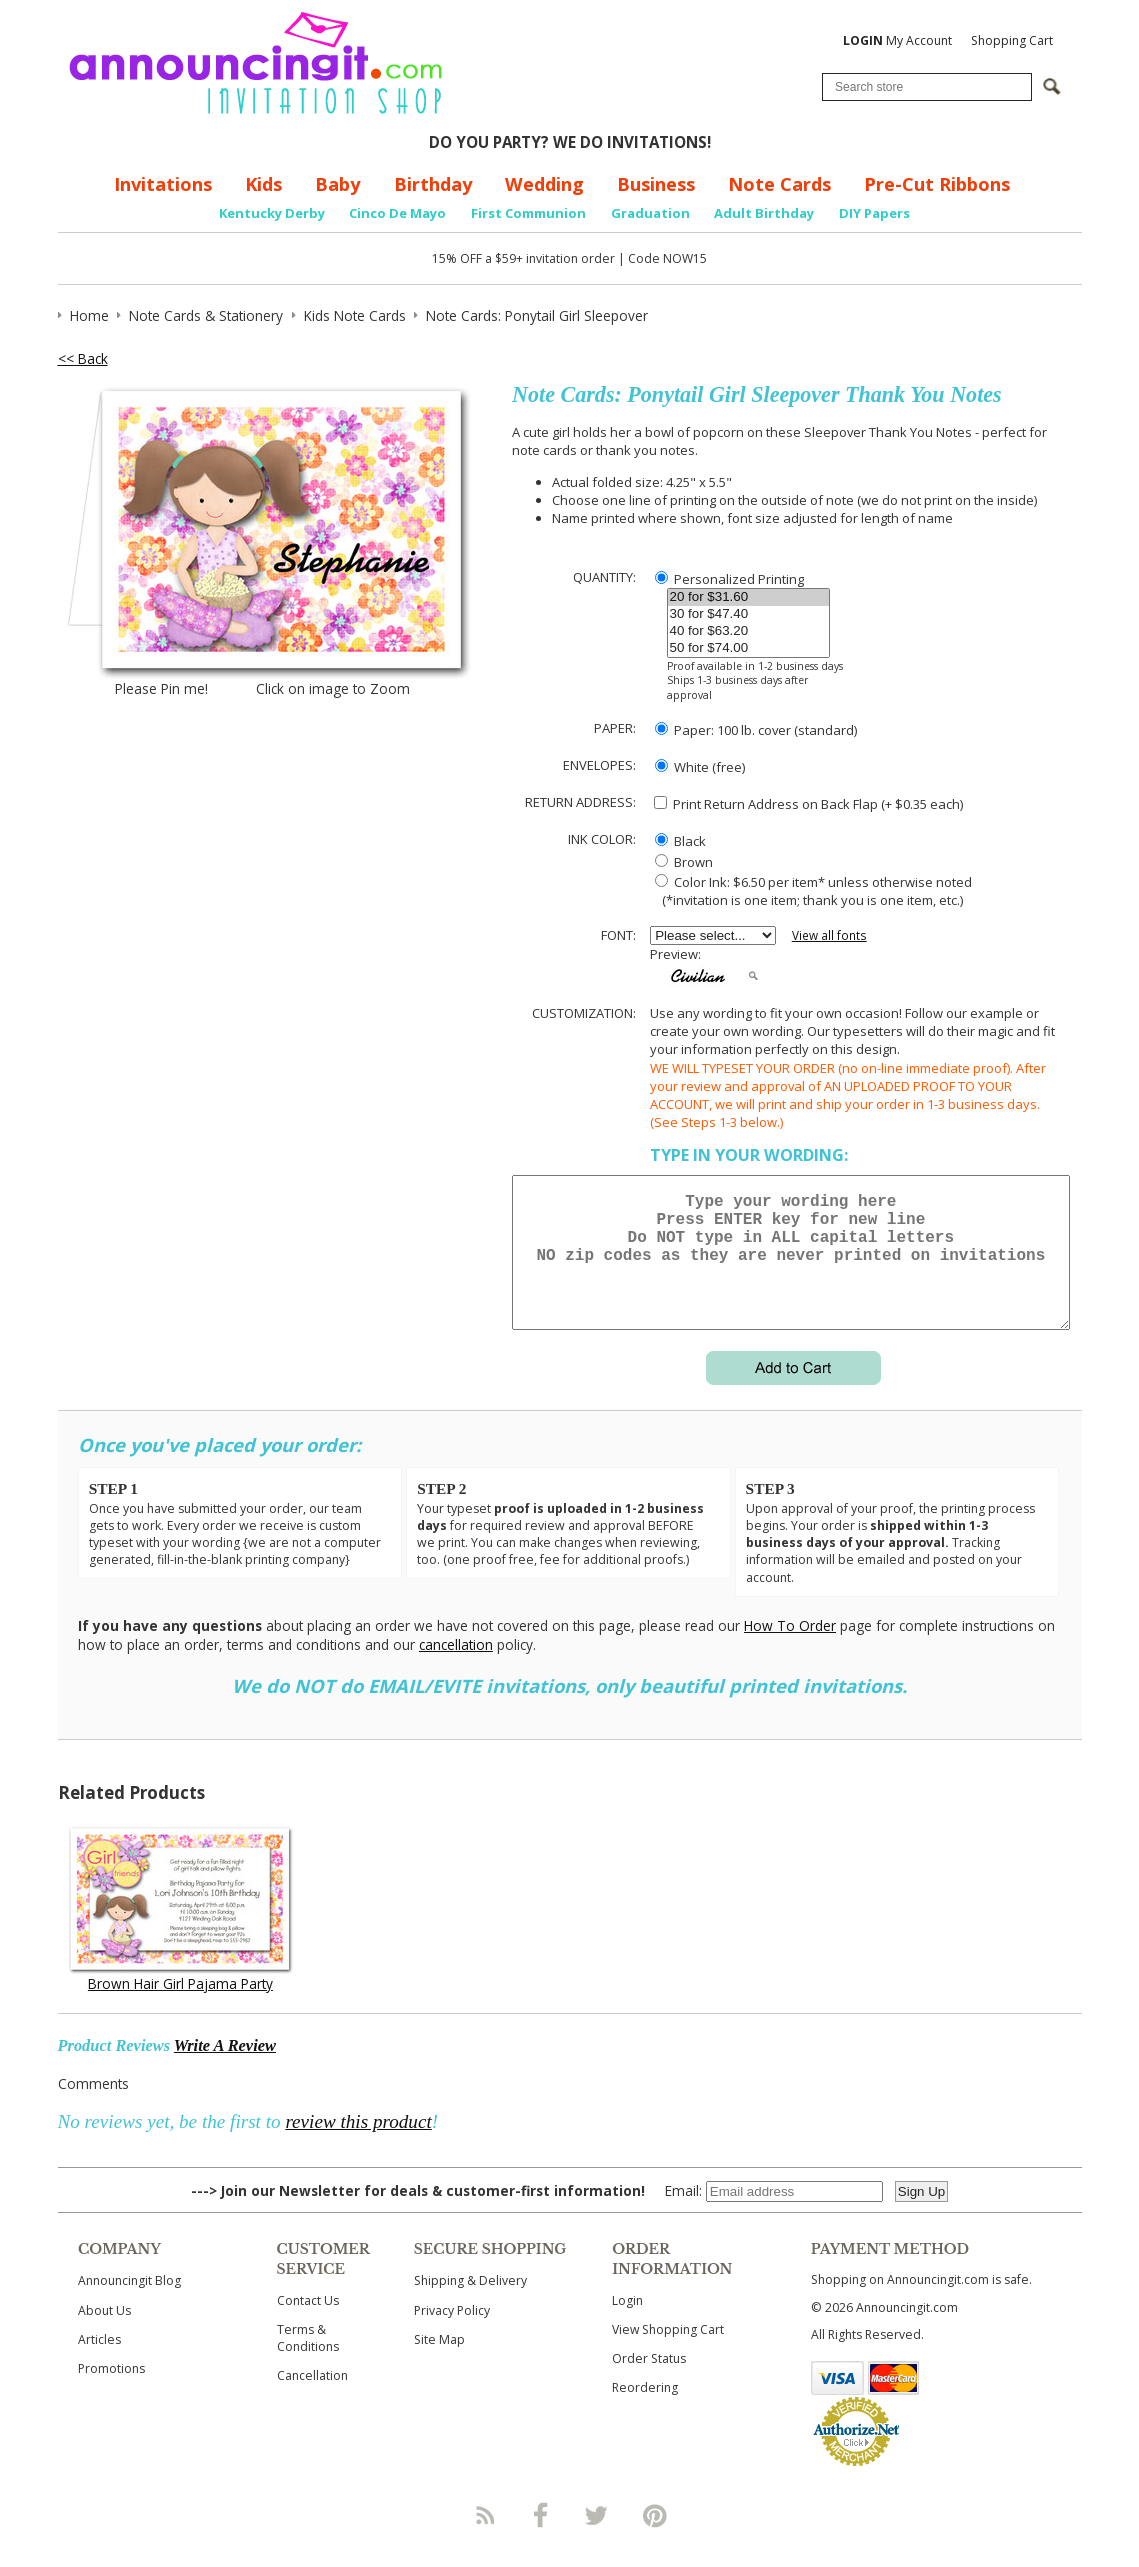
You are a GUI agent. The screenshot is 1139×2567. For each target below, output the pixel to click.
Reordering (645, 2411)
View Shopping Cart (668, 2353)
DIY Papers (874, 213)
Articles (99, 2363)
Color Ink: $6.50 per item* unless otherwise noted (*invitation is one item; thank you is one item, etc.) (811, 891)
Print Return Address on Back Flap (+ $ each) (808, 804)
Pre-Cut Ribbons (937, 184)
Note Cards (779, 184)
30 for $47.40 (748, 614)
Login (627, 2324)
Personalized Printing (729, 579)
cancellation (456, 1668)
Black (680, 841)
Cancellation (312, 2399)
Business (656, 184)
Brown (684, 862)
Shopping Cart (1012, 40)
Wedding (544, 184)
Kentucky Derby (272, 213)
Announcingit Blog (129, 2304)
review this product (358, 2145)
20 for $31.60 (748, 597)
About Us (104, 2334)
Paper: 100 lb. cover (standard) (756, 730)
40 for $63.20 (748, 631)
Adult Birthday (764, 213)
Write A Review (225, 2069)
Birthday (433, 184)
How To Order (790, 1649)
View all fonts (829, 935)
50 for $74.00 (748, 648)
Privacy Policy (452, 2334)
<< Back (83, 358)
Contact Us (308, 2324)
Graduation (650, 213)
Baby (337, 184)
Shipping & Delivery (470, 2304)
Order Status (649, 2382)
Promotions (111, 2392)
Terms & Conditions (308, 2362)
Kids (263, 184)
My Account (897, 40)
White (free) (700, 767)
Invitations (163, 184)
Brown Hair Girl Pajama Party (180, 2007)
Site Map (439, 2363)
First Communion (528, 213)
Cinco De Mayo (397, 213)
